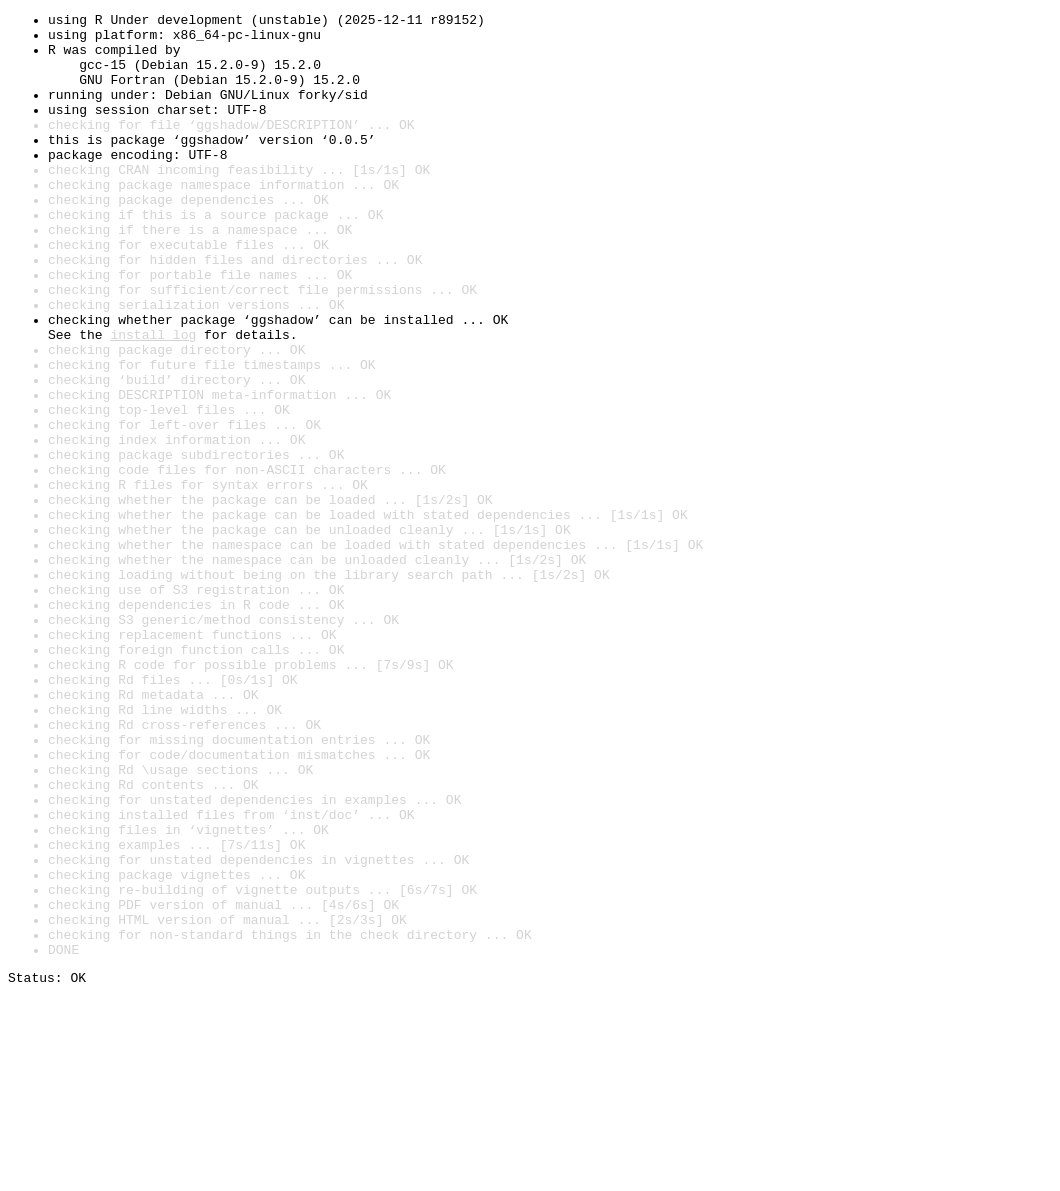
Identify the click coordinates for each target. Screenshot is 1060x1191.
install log (153, 400)
